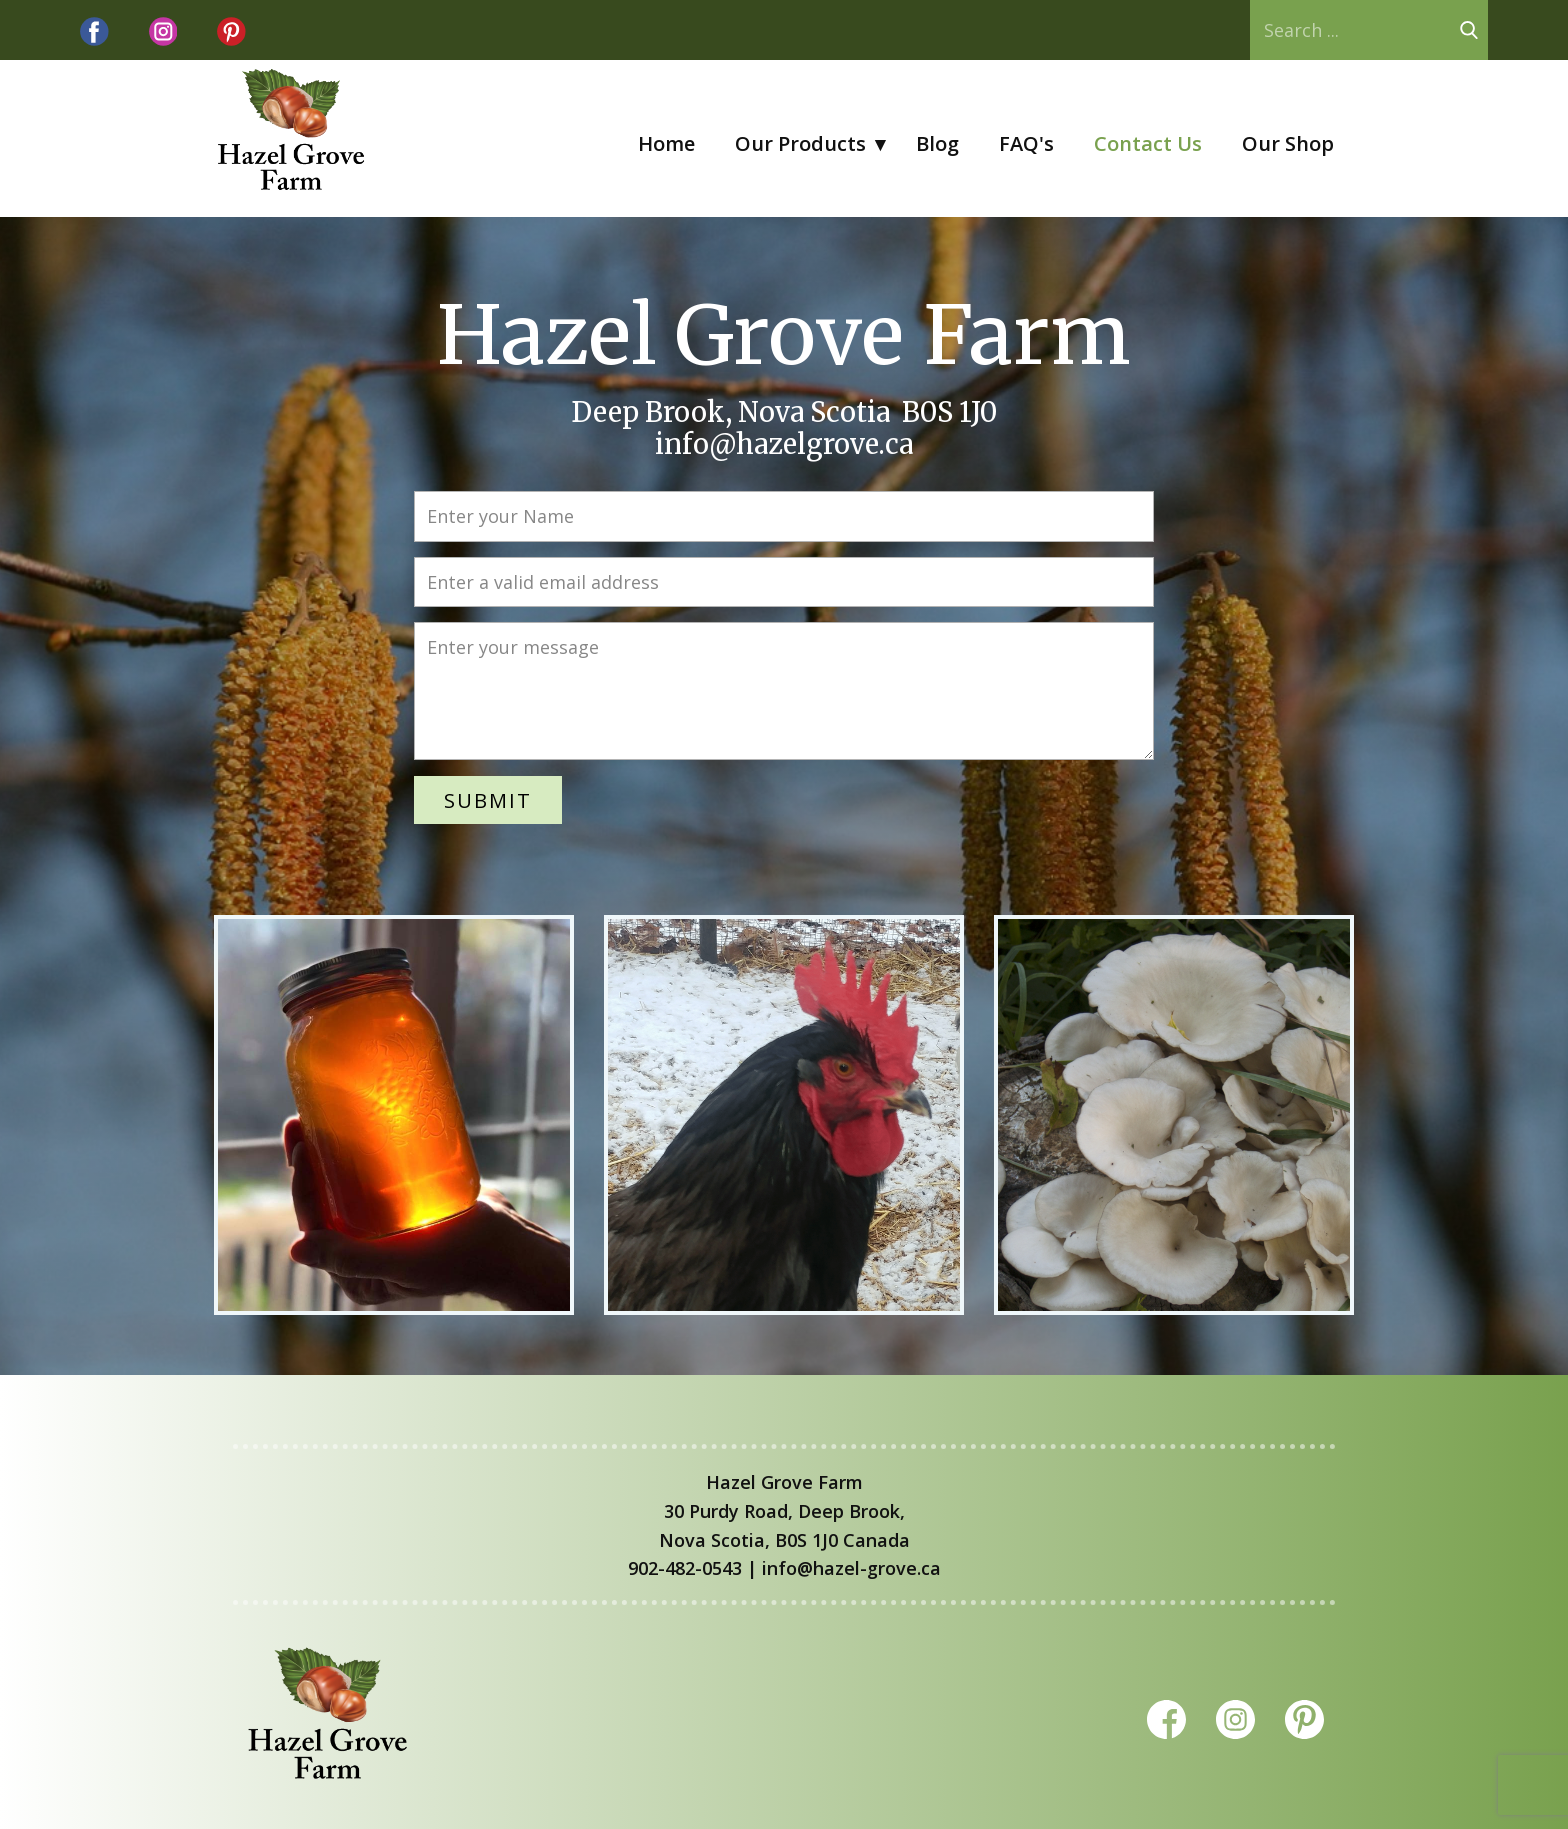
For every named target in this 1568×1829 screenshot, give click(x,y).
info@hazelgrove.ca (784, 444)
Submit (488, 800)
